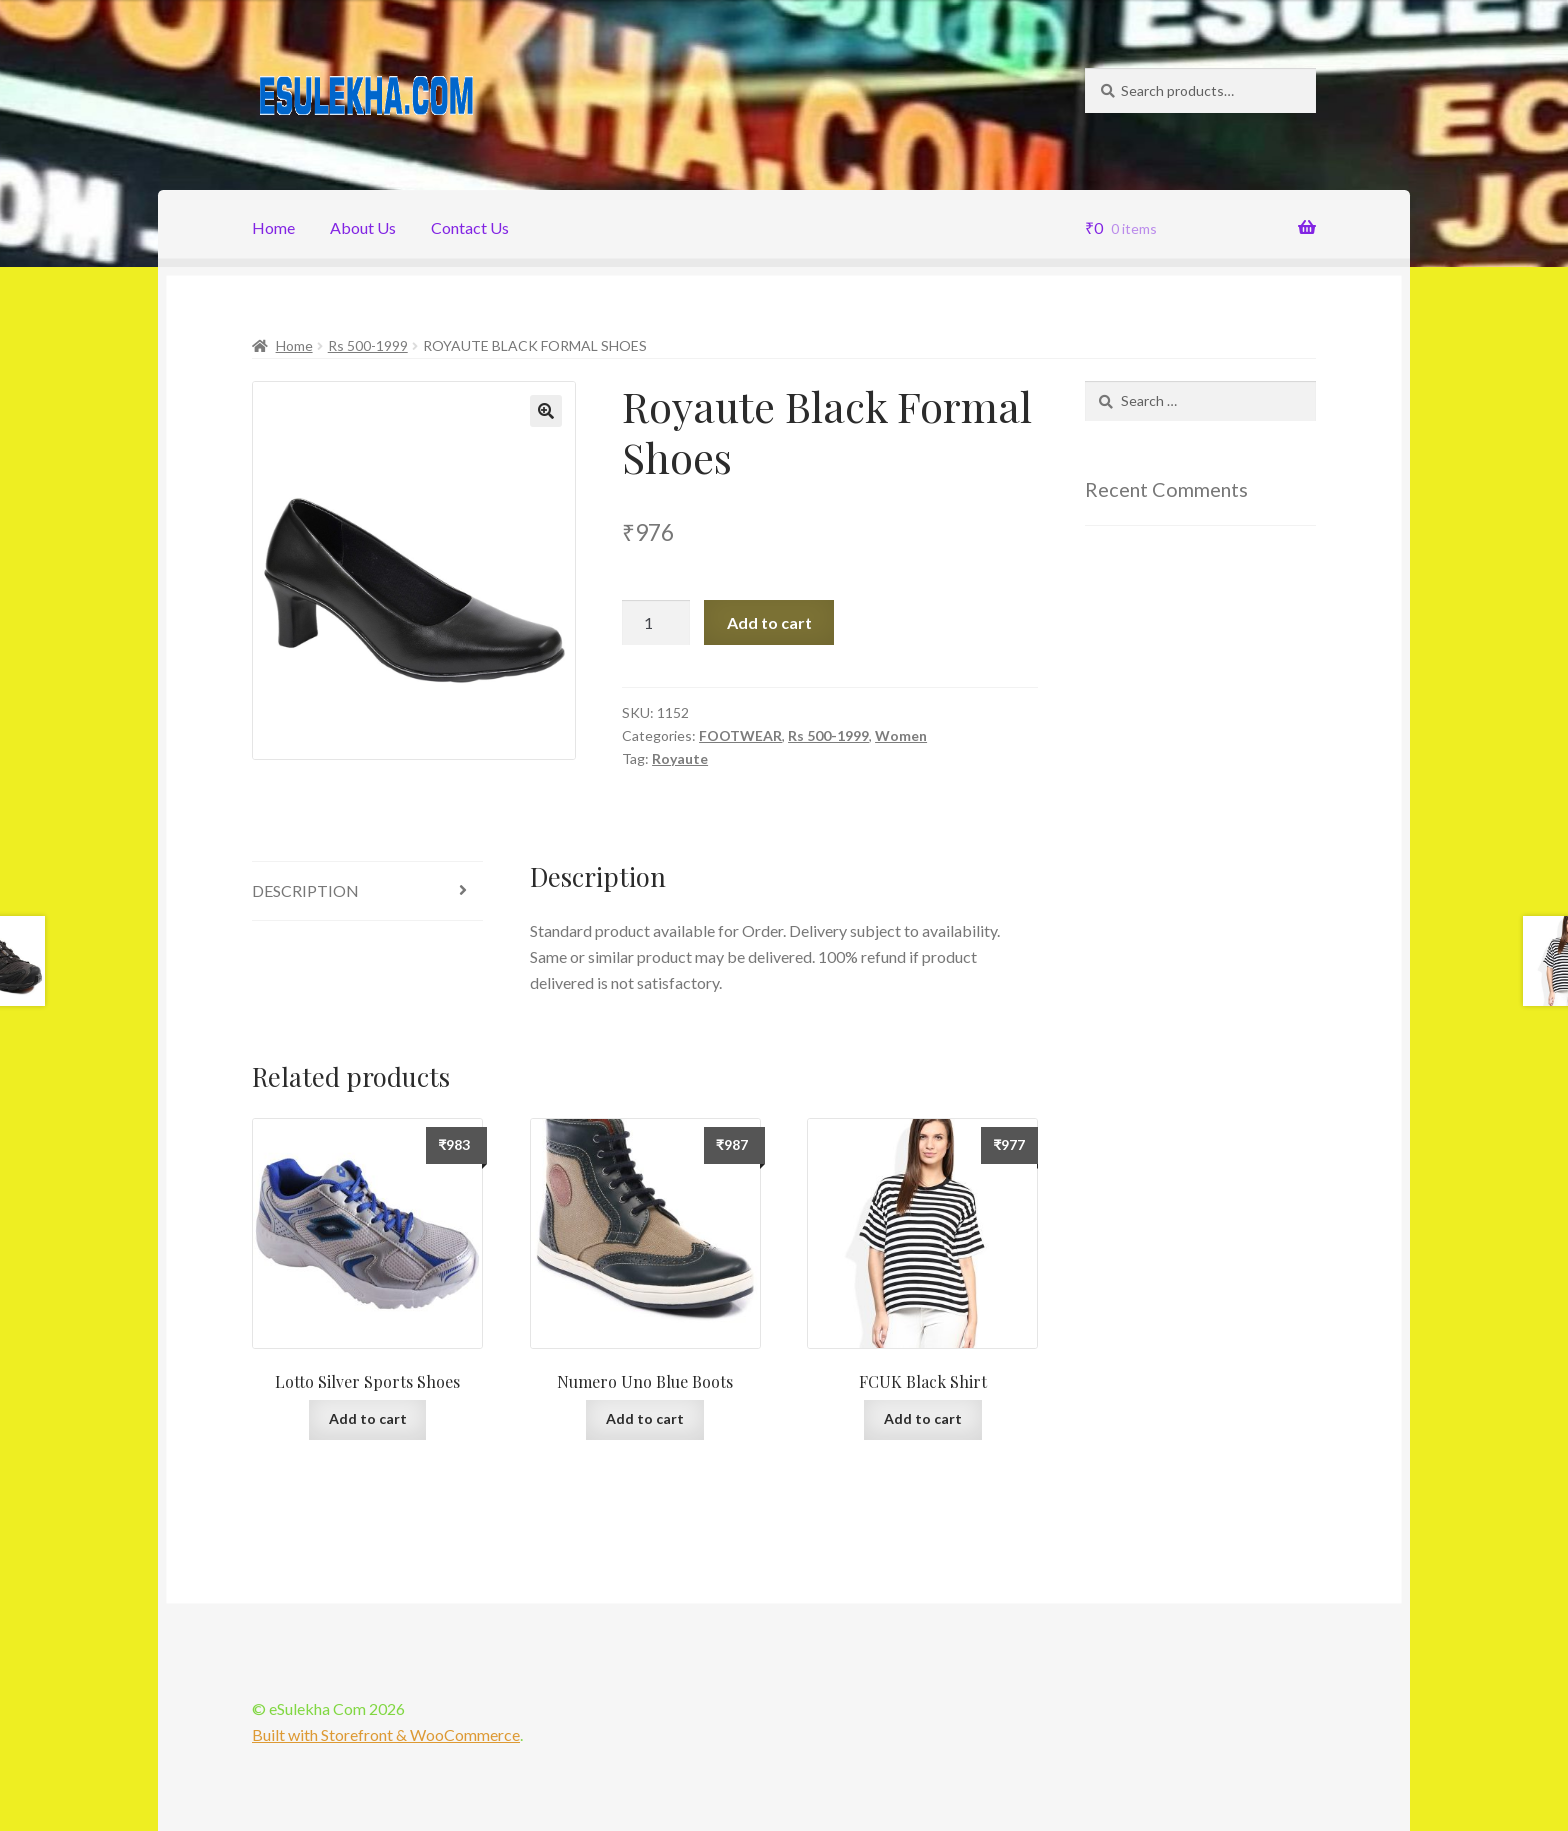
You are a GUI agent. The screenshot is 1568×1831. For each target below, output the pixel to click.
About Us (363, 227)
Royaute (680, 758)
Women (901, 735)
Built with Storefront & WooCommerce (386, 1734)
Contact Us (470, 227)
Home (273, 227)
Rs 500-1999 (368, 345)
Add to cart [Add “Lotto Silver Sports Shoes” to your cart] (368, 1418)
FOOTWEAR (740, 735)
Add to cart (769, 622)
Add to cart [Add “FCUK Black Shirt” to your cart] (923, 1418)
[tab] (367, 891)
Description (305, 890)
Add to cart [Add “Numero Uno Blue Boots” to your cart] (645, 1418)
